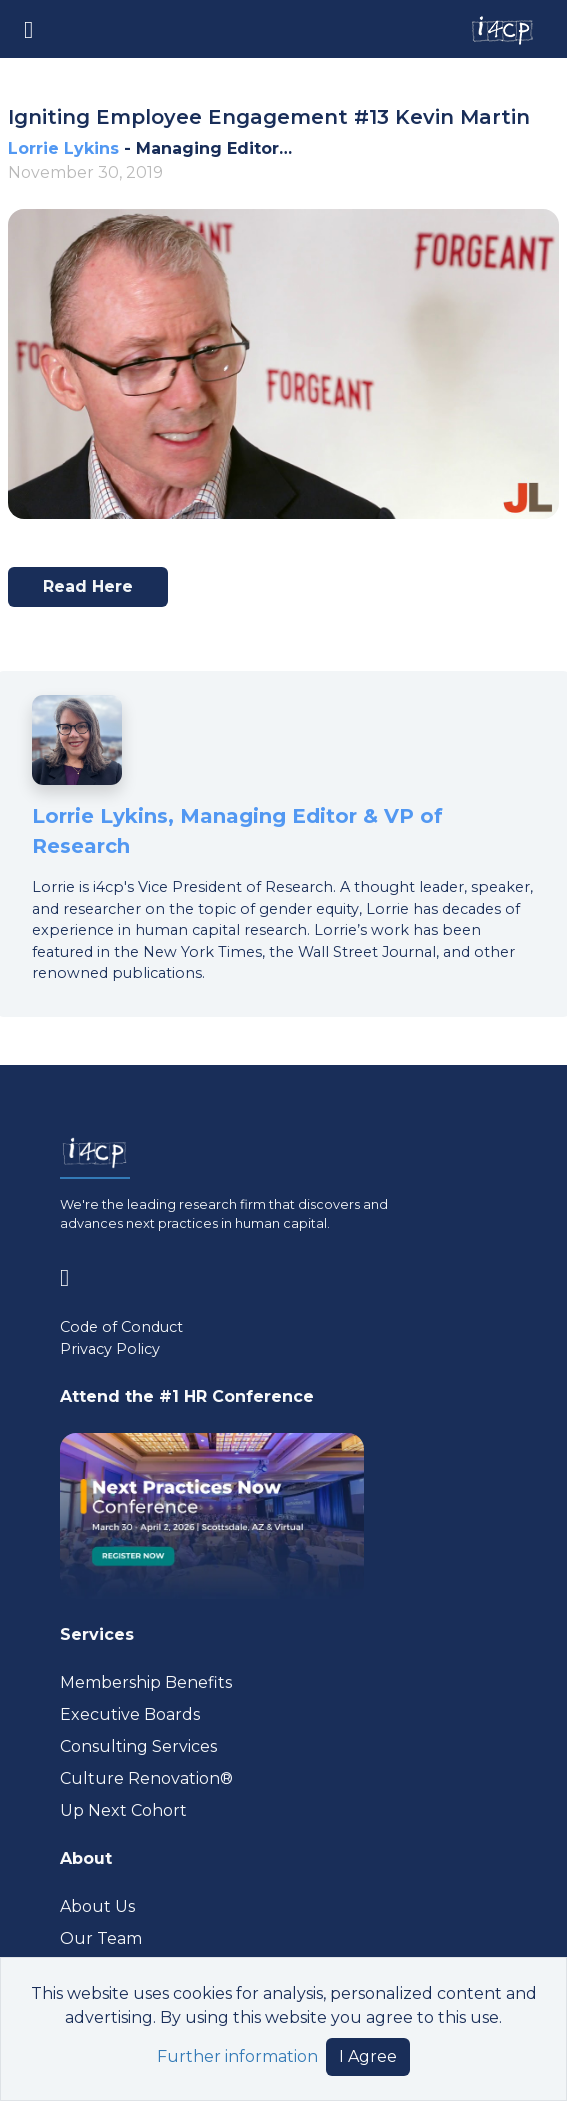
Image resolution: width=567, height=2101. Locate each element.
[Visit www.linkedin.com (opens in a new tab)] (72, 1274)
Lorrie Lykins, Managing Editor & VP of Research (237, 831)
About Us (97, 1906)
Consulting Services (138, 1746)
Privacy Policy (110, 1349)
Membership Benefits (146, 1682)
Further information (237, 2056)
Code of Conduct (121, 1327)
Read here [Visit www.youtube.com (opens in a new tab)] (96, 592)
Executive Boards (130, 1714)
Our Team (101, 1938)
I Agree (368, 2056)
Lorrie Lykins (63, 148)
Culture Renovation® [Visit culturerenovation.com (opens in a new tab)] (146, 1778)
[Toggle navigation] (28, 28)
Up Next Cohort (123, 1810)
